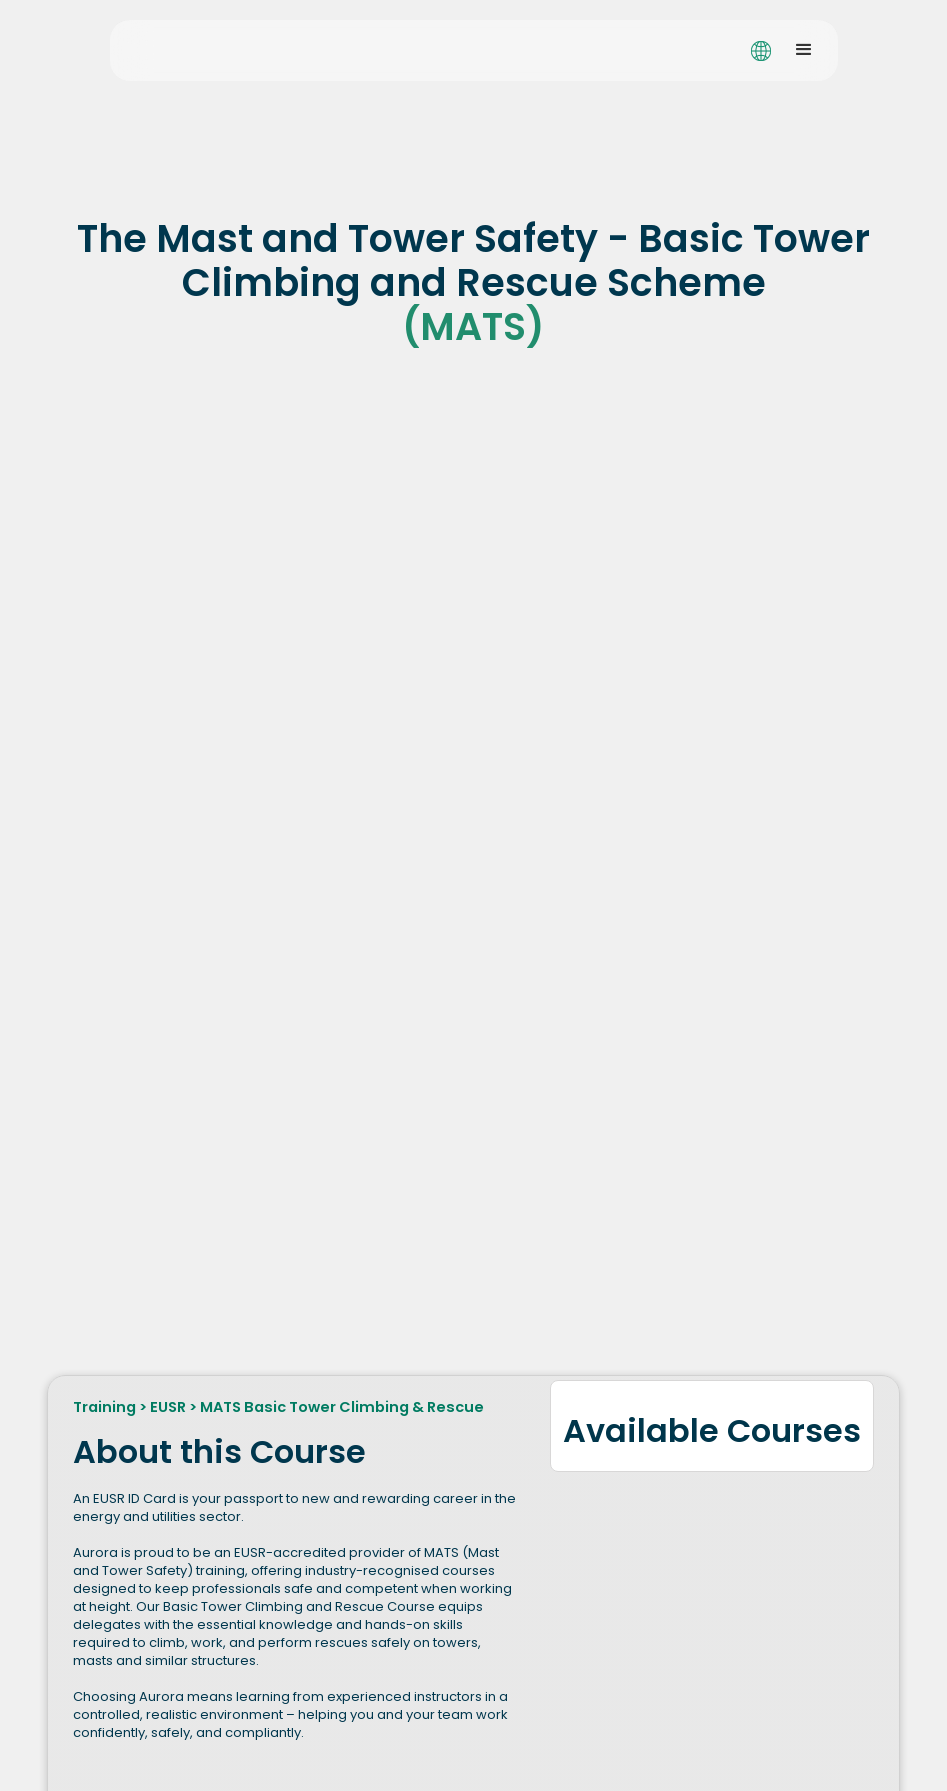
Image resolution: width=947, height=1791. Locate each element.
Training (104, 1407)
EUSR (168, 1407)
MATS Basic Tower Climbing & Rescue (342, 1407)
